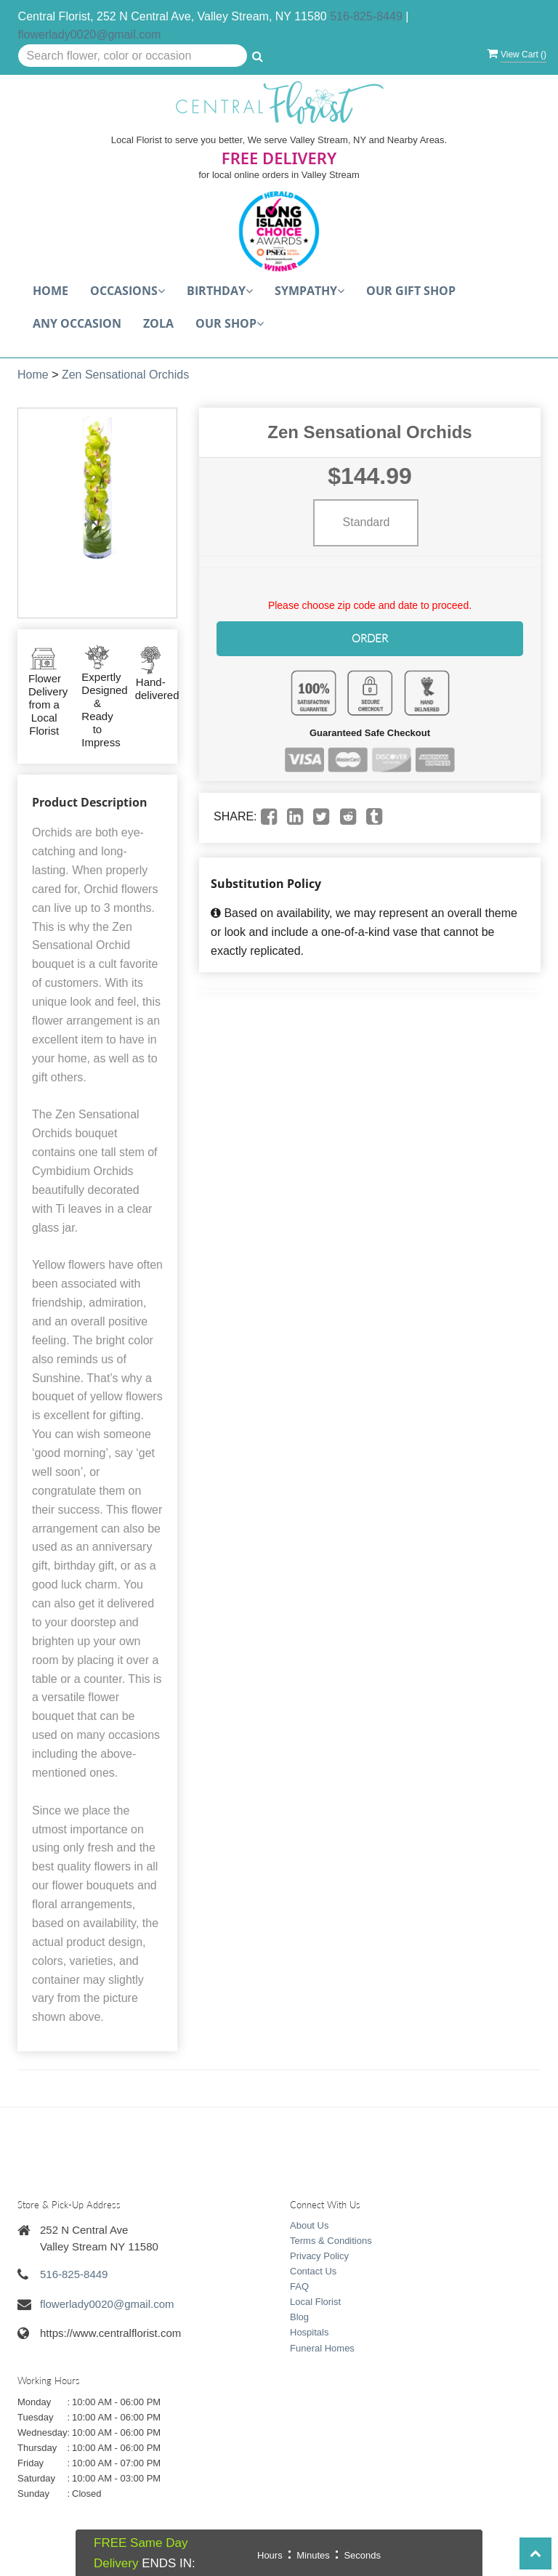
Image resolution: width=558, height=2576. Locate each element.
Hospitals (309, 2332)
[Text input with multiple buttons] (132, 56)
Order (369, 637)
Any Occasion (77, 323)
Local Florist (315, 2301)
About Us (309, 2225)
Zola (158, 323)
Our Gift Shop (411, 291)
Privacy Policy (319, 2255)
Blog (299, 2316)
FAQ (299, 2286)
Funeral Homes (322, 2348)
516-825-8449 (366, 16)
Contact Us (313, 2271)
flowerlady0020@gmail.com (89, 34)
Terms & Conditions (331, 2240)
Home (50, 291)
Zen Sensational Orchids (125, 374)
